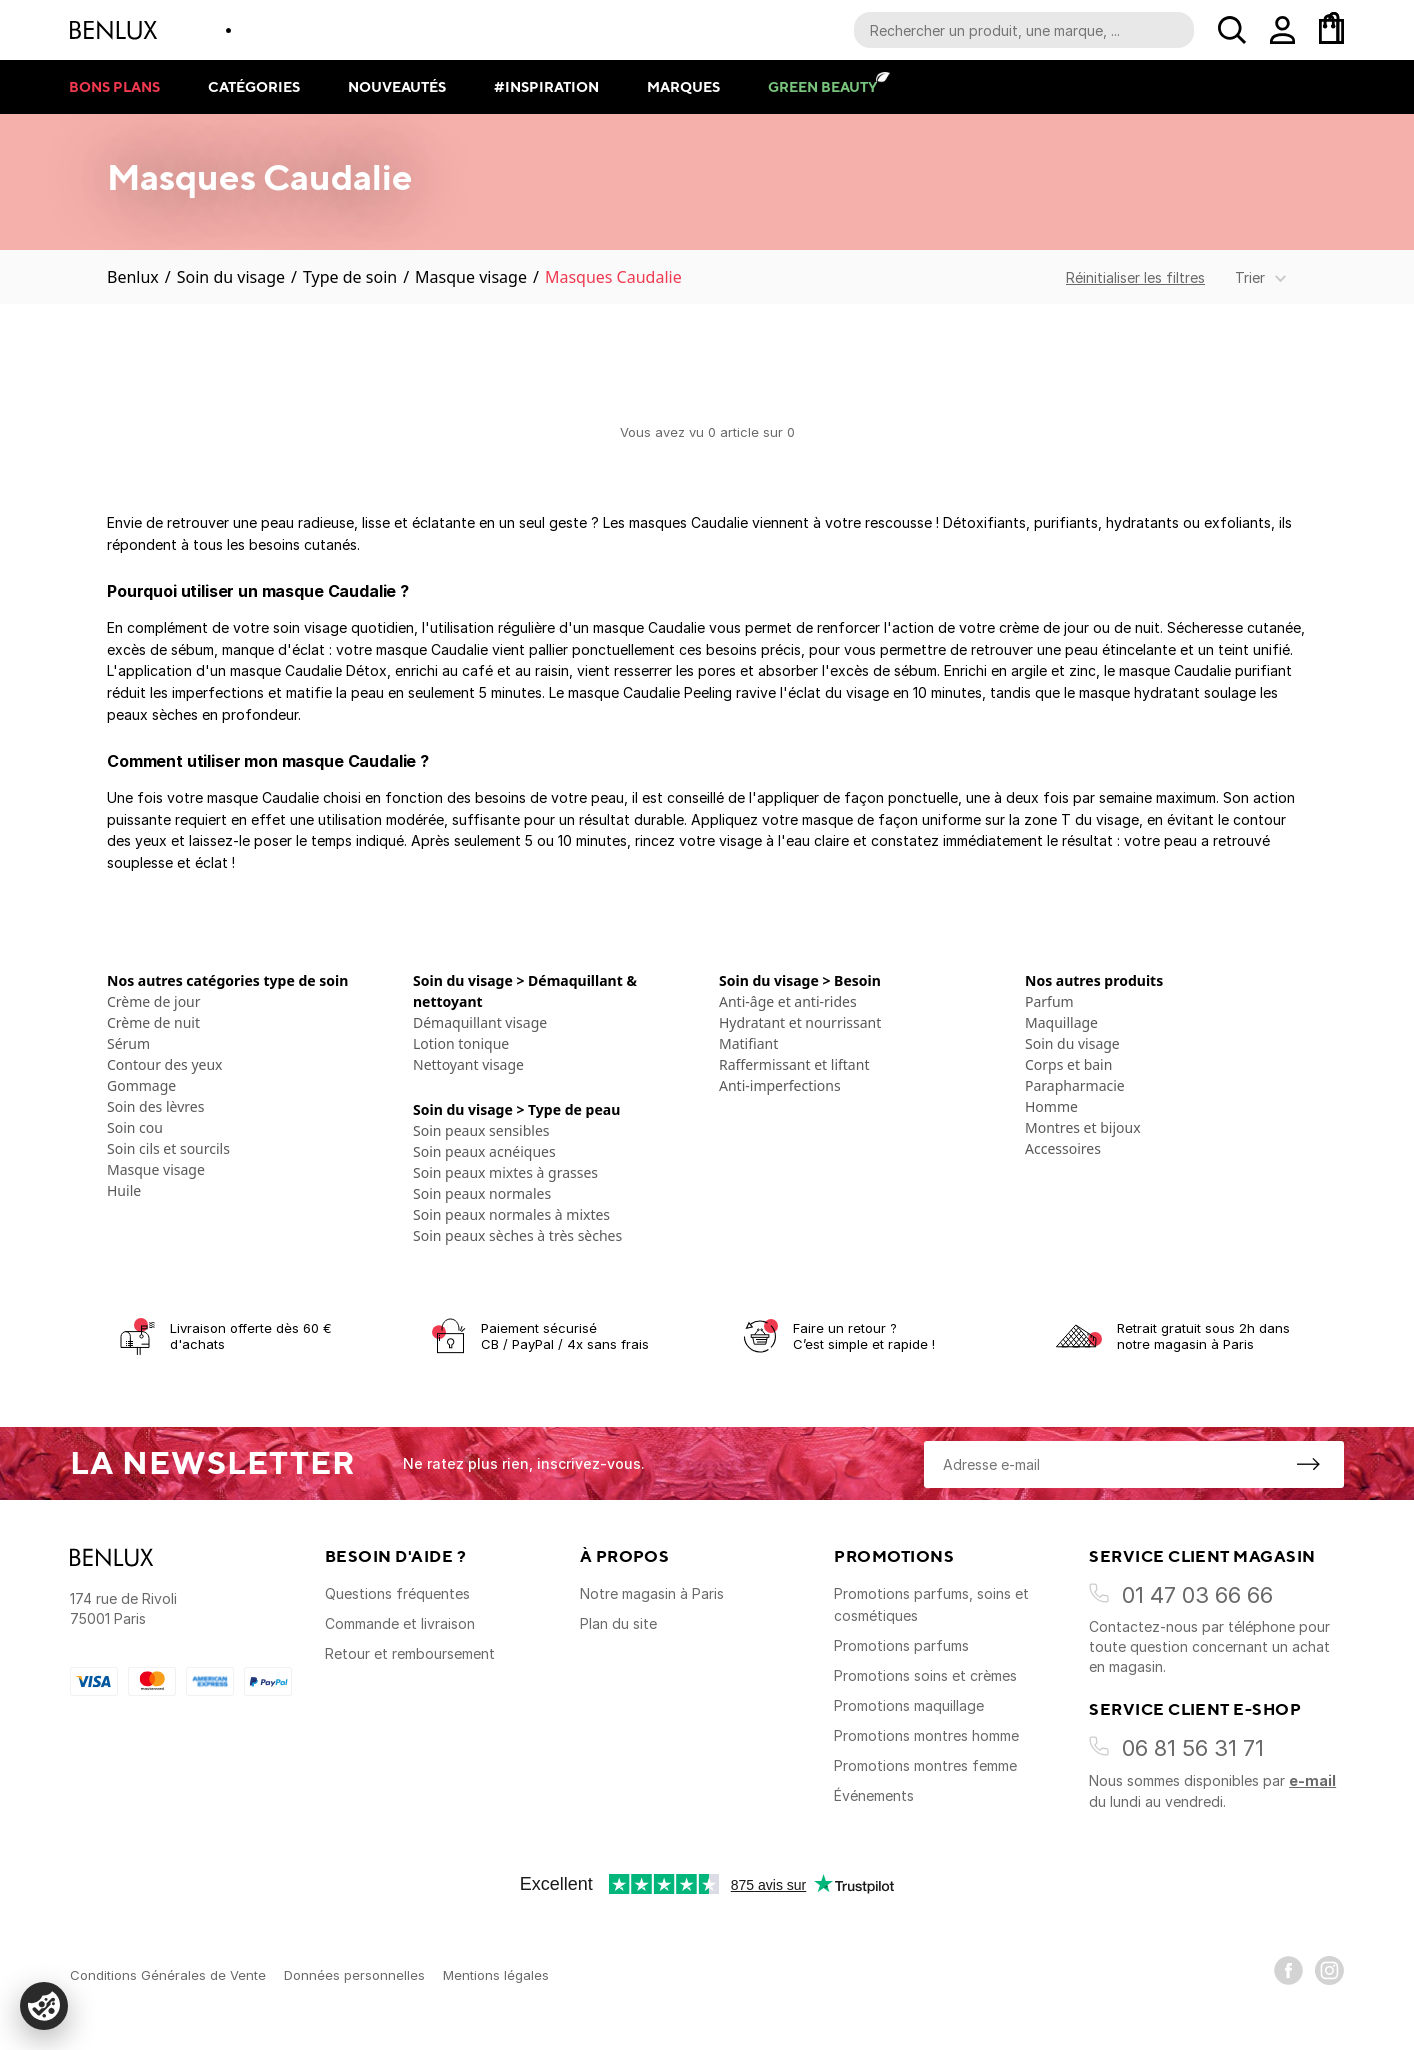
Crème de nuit (153, 1022)
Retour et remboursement (410, 1653)
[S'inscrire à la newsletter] (1308, 1464)
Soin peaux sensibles (481, 1130)
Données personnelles (354, 1975)
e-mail (1312, 1780)
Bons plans (114, 86)
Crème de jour (154, 1001)
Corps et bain (1068, 1064)
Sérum (128, 1043)
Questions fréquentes (397, 1593)
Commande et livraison (400, 1623)
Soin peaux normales (482, 1193)
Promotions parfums (901, 1645)
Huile (124, 1190)
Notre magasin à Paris (652, 1593)
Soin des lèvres (155, 1106)
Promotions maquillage (909, 1705)
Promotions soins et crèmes (925, 1675)
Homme (1051, 1106)
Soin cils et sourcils (168, 1148)
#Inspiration (546, 86)
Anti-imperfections (780, 1085)
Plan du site (618, 1623)
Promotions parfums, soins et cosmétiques (931, 1604)
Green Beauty (822, 86)
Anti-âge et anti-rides (788, 1001)
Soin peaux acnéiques (484, 1151)
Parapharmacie (1075, 1085)
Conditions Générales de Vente (168, 1975)
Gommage (141, 1085)
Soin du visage (231, 277)
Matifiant (748, 1043)
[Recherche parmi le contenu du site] (1024, 30)
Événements (874, 1795)
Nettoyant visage (468, 1064)
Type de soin (350, 277)
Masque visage (471, 277)
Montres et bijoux (1083, 1127)
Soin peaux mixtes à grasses (505, 1172)
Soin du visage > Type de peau (516, 1109)
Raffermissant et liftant (794, 1064)
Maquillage (1061, 1022)
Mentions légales (496, 1975)
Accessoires (1063, 1148)
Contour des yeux (165, 1064)
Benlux (133, 277)
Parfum (1049, 1001)
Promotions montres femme (925, 1765)
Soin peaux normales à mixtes (511, 1214)
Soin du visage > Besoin (800, 980)
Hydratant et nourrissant (800, 1022)
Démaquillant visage (480, 1022)
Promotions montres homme (926, 1735)
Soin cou (135, 1127)
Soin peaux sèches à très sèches (517, 1235)
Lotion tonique (461, 1043)
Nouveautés (397, 86)
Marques (683, 86)
